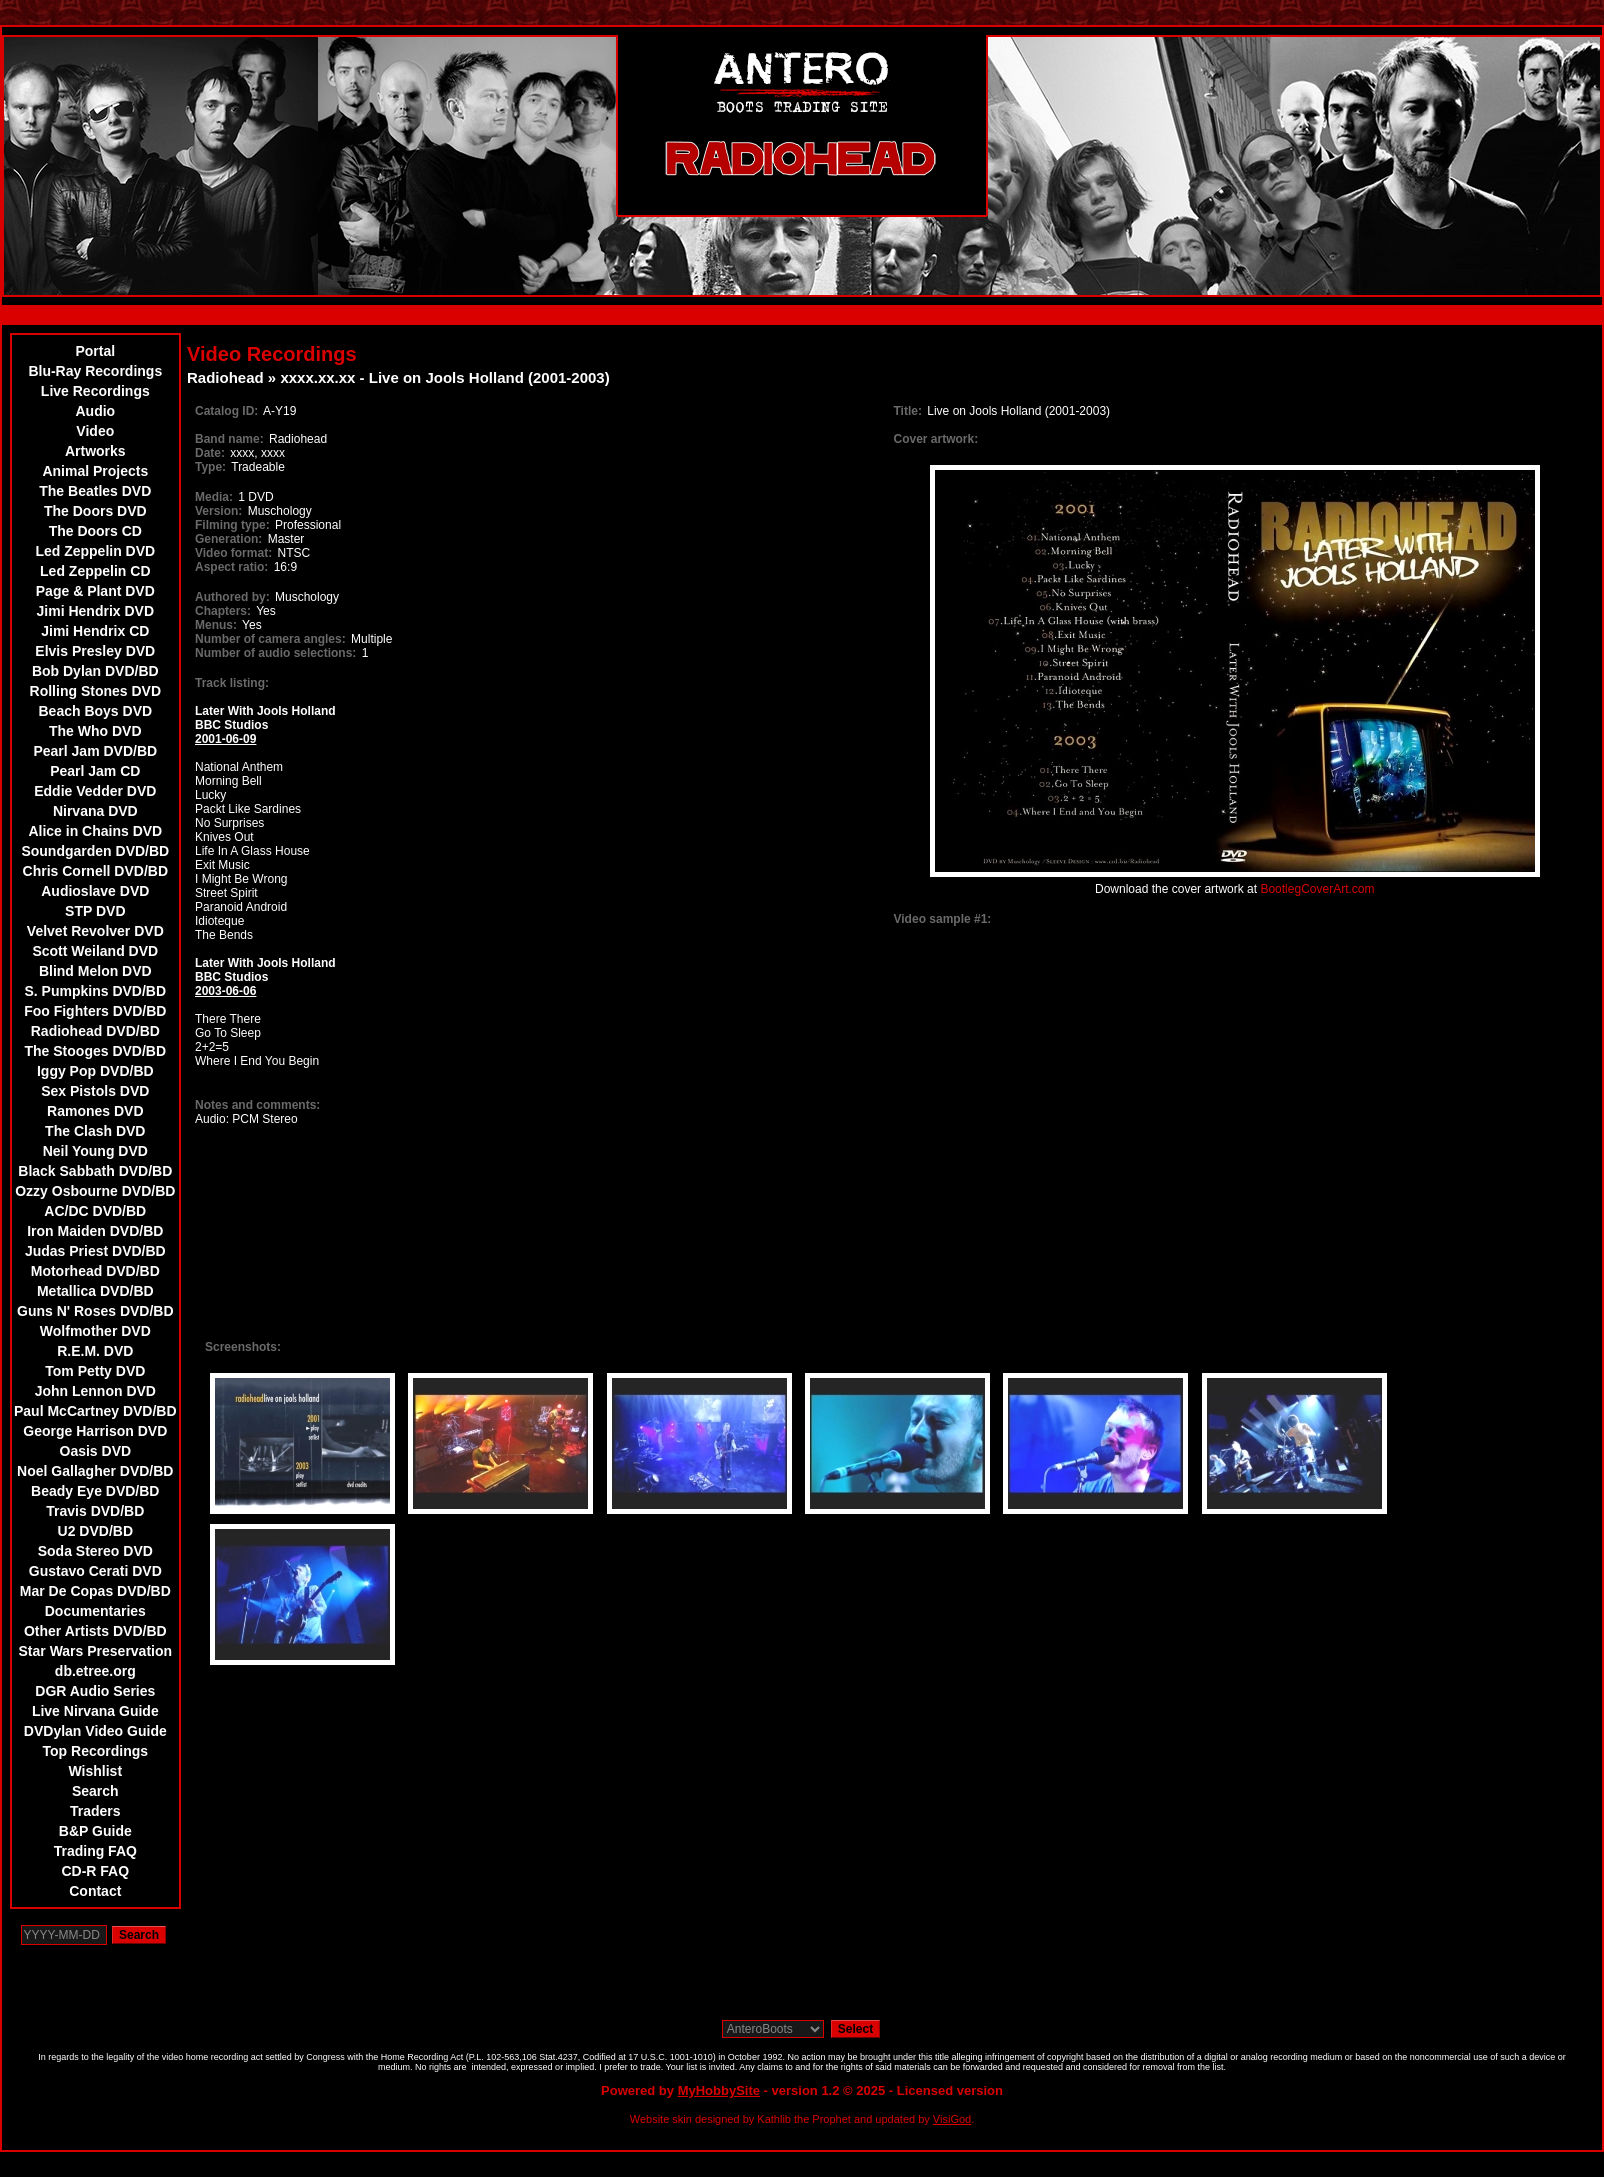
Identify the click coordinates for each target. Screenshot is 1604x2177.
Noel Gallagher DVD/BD (95, 1471)
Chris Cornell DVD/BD (95, 871)
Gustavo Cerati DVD (95, 1571)
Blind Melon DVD (95, 971)
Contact (95, 1891)
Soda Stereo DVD (95, 1551)
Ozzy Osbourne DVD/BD (95, 1191)
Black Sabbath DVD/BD (95, 1171)
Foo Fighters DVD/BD (95, 1011)
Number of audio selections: (275, 653)
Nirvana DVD (95, 811)
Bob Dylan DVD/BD (95, 671)
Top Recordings (96, 1751)
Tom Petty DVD (95, 1371)
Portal (95, 351)
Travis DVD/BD (95, 1511)
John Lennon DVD (95, 1391)
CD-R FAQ (95, 1871)
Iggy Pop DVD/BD (95, 1071)
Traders (95, 1811)
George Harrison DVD (95, 1431)
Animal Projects (95, 471)
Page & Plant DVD (95, 591)
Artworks (95, 451)
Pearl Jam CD (95, 771)
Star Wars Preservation (96, 1651)
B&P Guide (95, 1831)
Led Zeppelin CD (95, 571)
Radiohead (225, 377)
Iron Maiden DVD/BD (95, 1231)
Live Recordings (95, 391)
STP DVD (95, 911)
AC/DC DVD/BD (95, 1211)
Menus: (216, 625)
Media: (214, 497)
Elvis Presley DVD (95, 651)
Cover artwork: (936, 439)
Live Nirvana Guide (95, 1711)
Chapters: (223, 611)
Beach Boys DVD (96, 711)
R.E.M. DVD (95, 1351)
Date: (210, 453)
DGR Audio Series (95, 1691)
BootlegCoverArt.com (1317, 889)
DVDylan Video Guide (95, 1731)
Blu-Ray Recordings (95, 371)
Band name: (229, 439)
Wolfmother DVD (95, 1331)
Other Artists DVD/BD (95, 1631)
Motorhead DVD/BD (95, 1271)
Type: (210, 467)
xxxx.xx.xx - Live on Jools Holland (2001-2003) (444, 377)
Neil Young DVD (95, 1151)
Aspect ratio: (231, 567)
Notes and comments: (257, 1105)
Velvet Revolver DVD (95, 931)
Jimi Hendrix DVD (95, 611)
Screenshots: (243, 1347)
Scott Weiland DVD (95, 951)
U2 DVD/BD (95, 1531)
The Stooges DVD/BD (96, 1051)
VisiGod (952, 2119)
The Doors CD (95, 531)
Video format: (233, 553)
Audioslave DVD (95, 891)
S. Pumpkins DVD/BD (96, 991)
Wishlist (96, 1771)
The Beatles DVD (95, 491)
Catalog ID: (226, 411)
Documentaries (95, 1611)
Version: (218, 511)
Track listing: (232, 683)
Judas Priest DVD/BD (95, 1251)
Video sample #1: (943, 919)
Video (95, 431)
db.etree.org (95, 1671)
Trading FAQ (95, 1851)
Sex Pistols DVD (95, 1091)
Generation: (228, 539)
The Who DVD (95, 731)
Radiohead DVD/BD (95, 1031)
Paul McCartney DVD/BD (95, 1411)
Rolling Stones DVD (95, 691)
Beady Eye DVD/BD (95, 1491)
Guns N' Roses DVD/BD (95, 1311)
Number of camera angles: (270, 639)
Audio (95, 411)
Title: (910, 411)
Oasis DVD (96, 1451)
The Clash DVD (95, 1131)
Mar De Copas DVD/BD (95, 1591)
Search (95, 1791)
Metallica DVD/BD (95, 1291)
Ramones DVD (95, 1111)
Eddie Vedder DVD (95, 791)
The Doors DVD (95, 511)
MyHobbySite (719, 2090)
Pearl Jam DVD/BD (95, 751)
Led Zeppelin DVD (95, 551)
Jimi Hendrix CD (95, 631)
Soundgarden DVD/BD (95, 851)
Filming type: (232, 525)
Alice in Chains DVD (95, 831)
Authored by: (232, 597)
